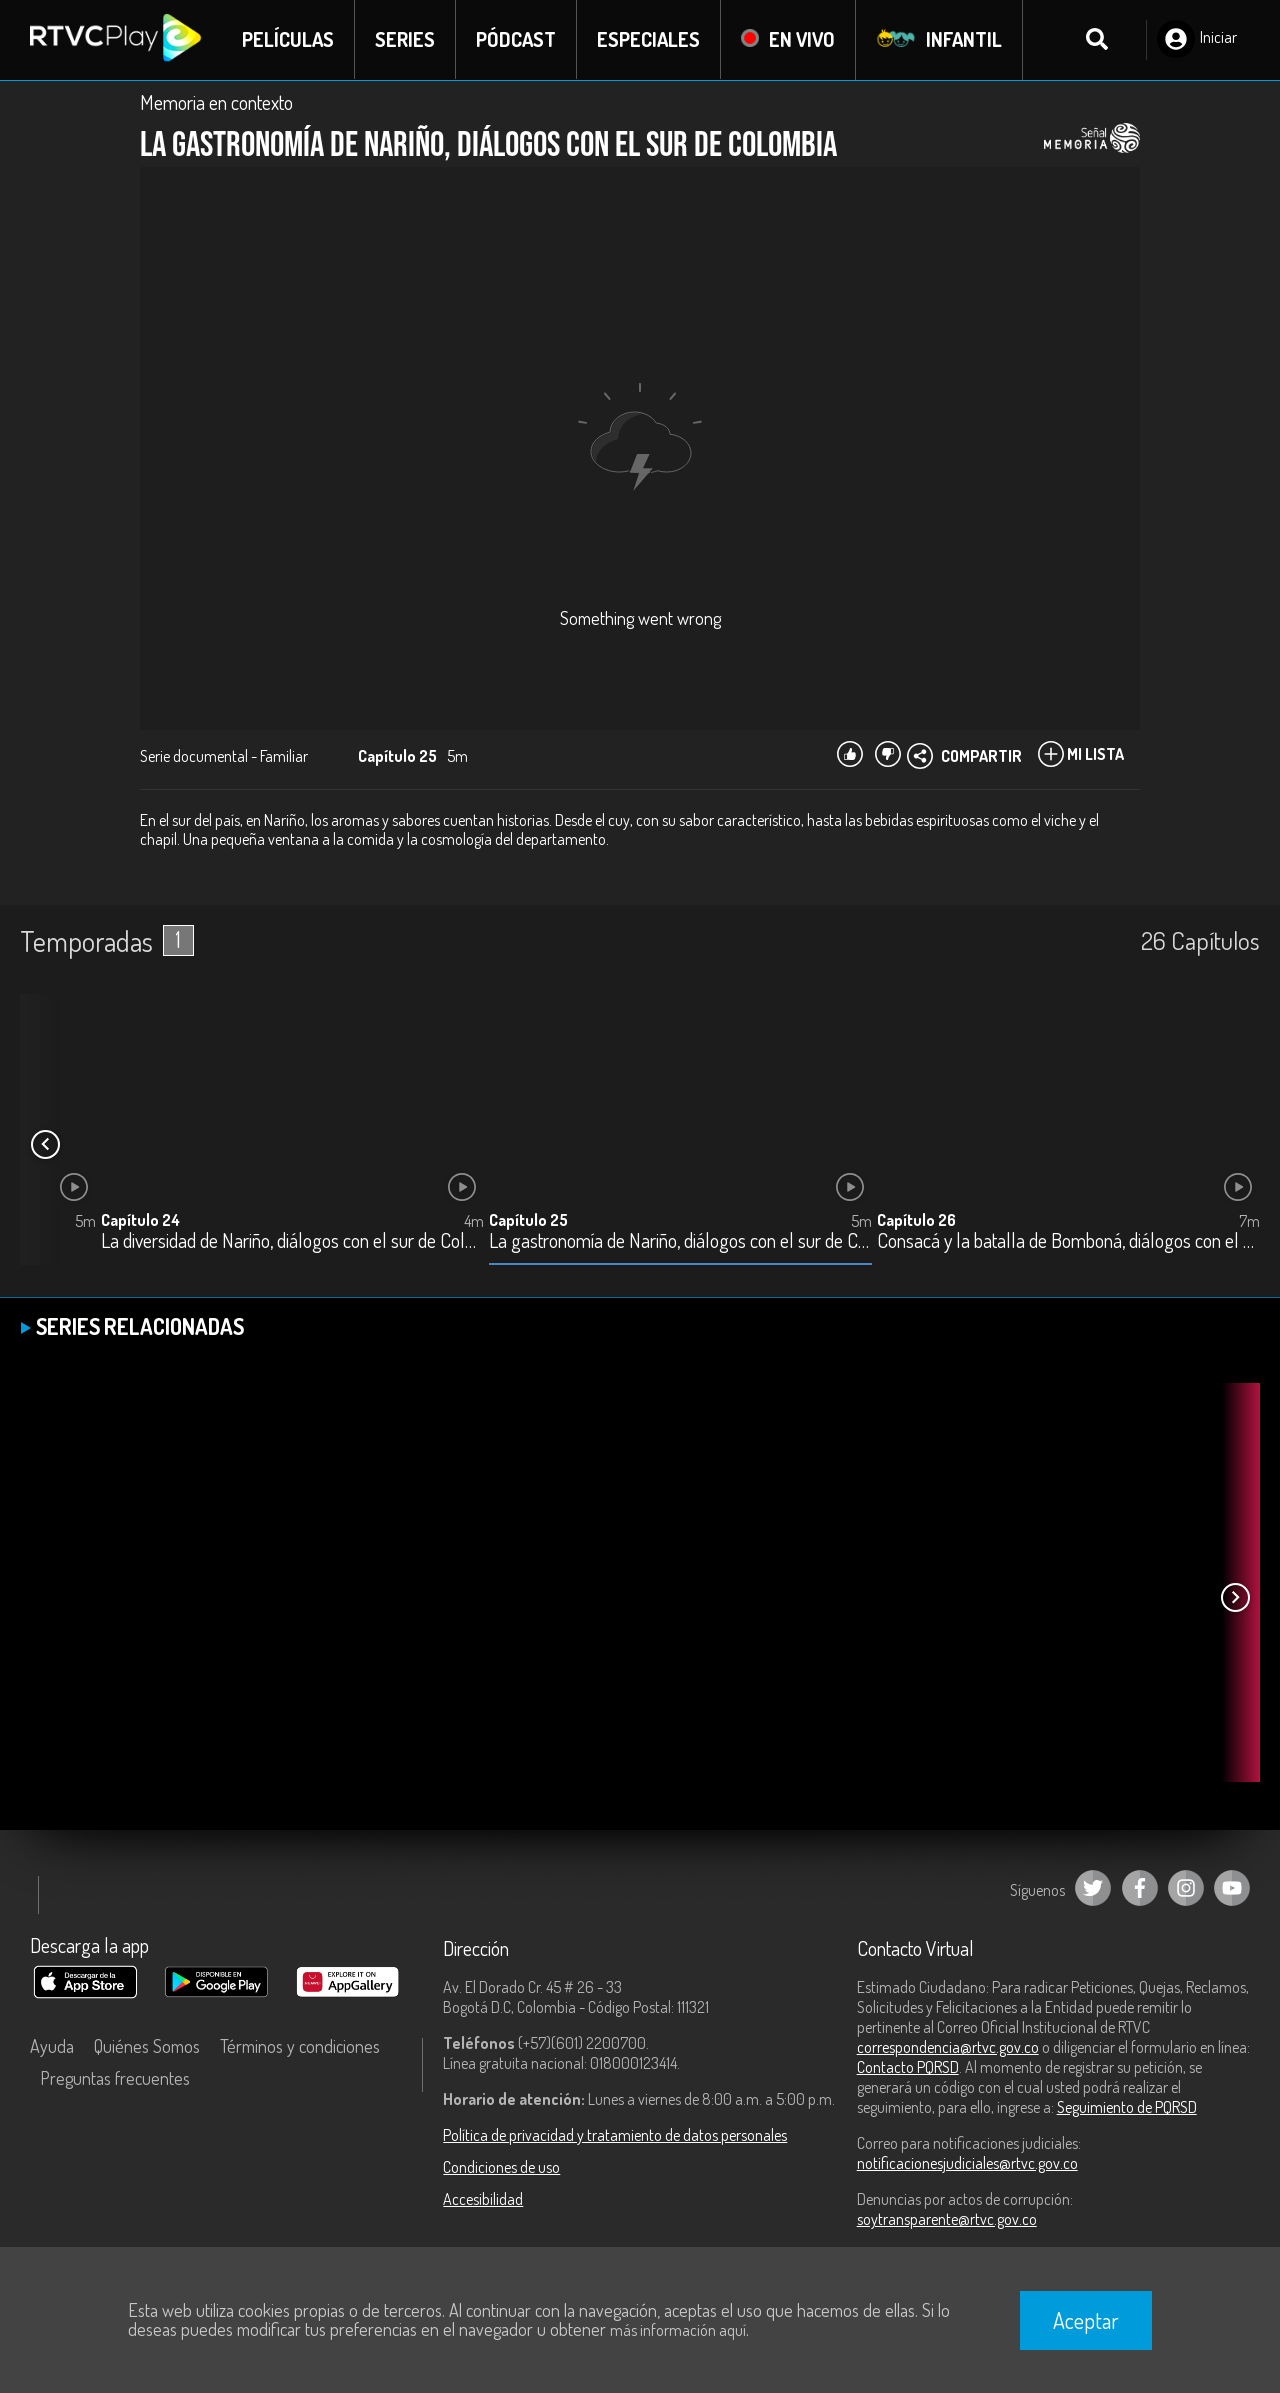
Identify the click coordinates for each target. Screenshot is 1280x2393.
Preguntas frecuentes (115, 2078)
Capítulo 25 (528, 1220)
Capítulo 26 (916, 1220)
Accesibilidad (483, 2199)
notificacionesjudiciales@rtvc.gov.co (967, 2163)
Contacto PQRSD (908, 2067)
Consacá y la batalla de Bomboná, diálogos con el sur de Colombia (1068, 1241)
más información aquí (678, 2330)
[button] (45, 1145)
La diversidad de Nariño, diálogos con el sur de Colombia (292, 1241)
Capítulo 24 (140, 1220)
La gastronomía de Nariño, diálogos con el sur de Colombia (680, 1241)
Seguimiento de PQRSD (1127, 2107)
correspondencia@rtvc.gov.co (948, 2047)
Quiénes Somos (147, 2046)
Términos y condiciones (300, 2046)
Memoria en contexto (216, 102)
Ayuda (52, 2046)
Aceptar (1086, 2320)
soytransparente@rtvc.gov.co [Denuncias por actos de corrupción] (947, 2219)
